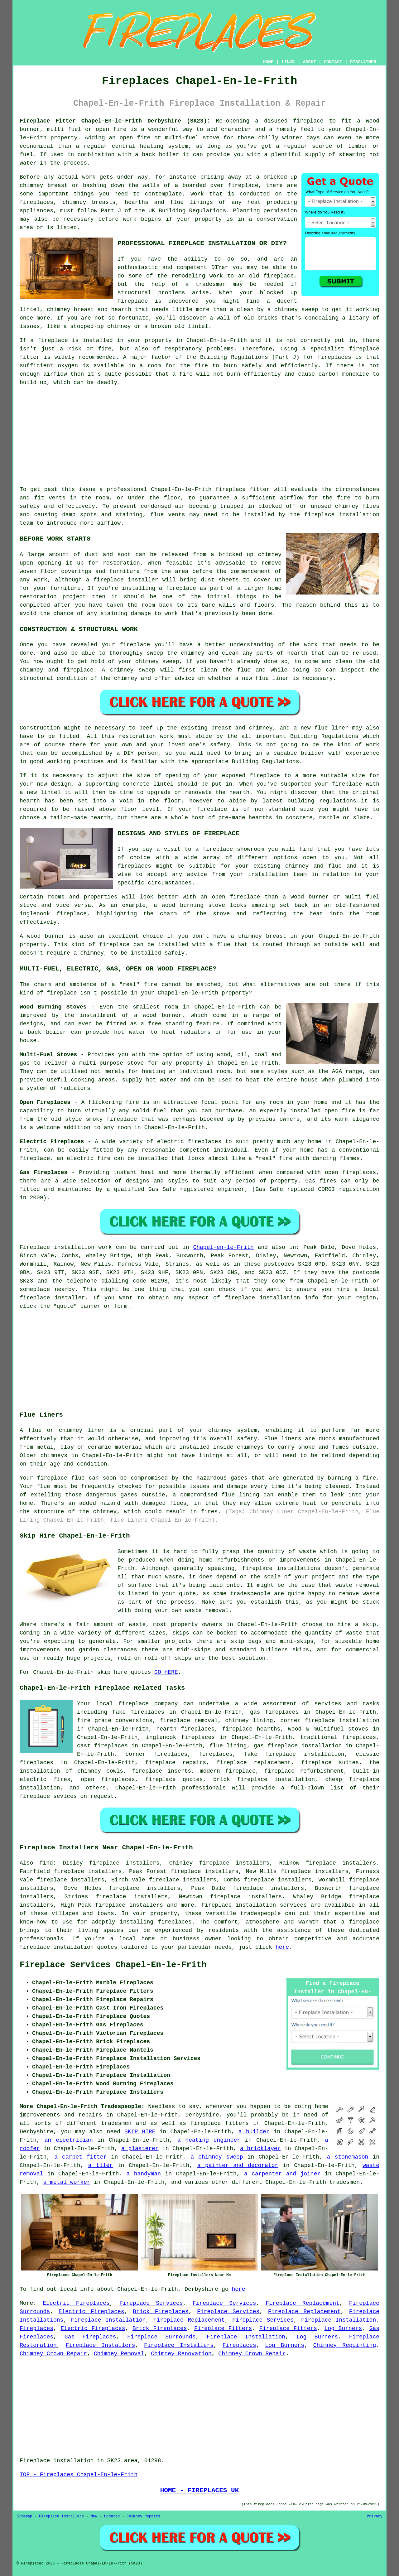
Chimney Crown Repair (53, 2354)
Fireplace (35, 1247)
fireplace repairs (175, 1763)
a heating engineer (208, 2140)
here (282, 1947)
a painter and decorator (237, 2165)
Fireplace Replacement (302, 2303)
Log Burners (343, 2328)
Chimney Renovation (181, 2354)
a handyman (144, 2174)
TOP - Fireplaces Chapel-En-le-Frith (78, 2475)
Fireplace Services (151, 2303)
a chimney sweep (216, 2157)
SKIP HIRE (140, 2132)
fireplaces (36, 202)
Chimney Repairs (143, 2516)
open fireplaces (108, 1779)
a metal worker (66, 2182)
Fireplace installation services (254, 1905)
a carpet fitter (80, 2157)
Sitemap (24, 2516)
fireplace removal (189, 1720)
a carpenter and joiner (282, 2174)
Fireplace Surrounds (161, 2337)
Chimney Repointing (344, 2345)
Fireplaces (36, 2328)
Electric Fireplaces (76, 2303)
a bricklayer (260, 2148)
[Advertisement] (199, 436)
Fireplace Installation (108, 2320)
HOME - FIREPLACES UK (199, 2490)
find (46, 1863)
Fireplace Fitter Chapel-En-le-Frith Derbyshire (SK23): (115, 121)
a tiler (100, 2165)
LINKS (288, 62)
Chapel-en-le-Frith (223, 1247)
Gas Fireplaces (90, 2337)
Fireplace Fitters (223, 2328)
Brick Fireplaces (161, 2312)
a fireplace (360, 1922)
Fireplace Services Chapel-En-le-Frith (113, 1965)
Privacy (374, 2516)
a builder (254, 2132)
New (94, 2516)
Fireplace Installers (100, 2345)
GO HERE (166, 1672)
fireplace (308, 121)
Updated (112, 2516)
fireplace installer (126, 580)
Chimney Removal (119, 2354)
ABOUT (309, 62)
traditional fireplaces (338, 1737)
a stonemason (347, 2157)
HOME (268, 62)
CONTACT (333, 62)
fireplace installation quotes (68, 1947)
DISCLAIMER (363, 62)
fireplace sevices (48, 1796)
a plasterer (140, 2148)
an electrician (69, 2140)
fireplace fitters (219, 2123)
